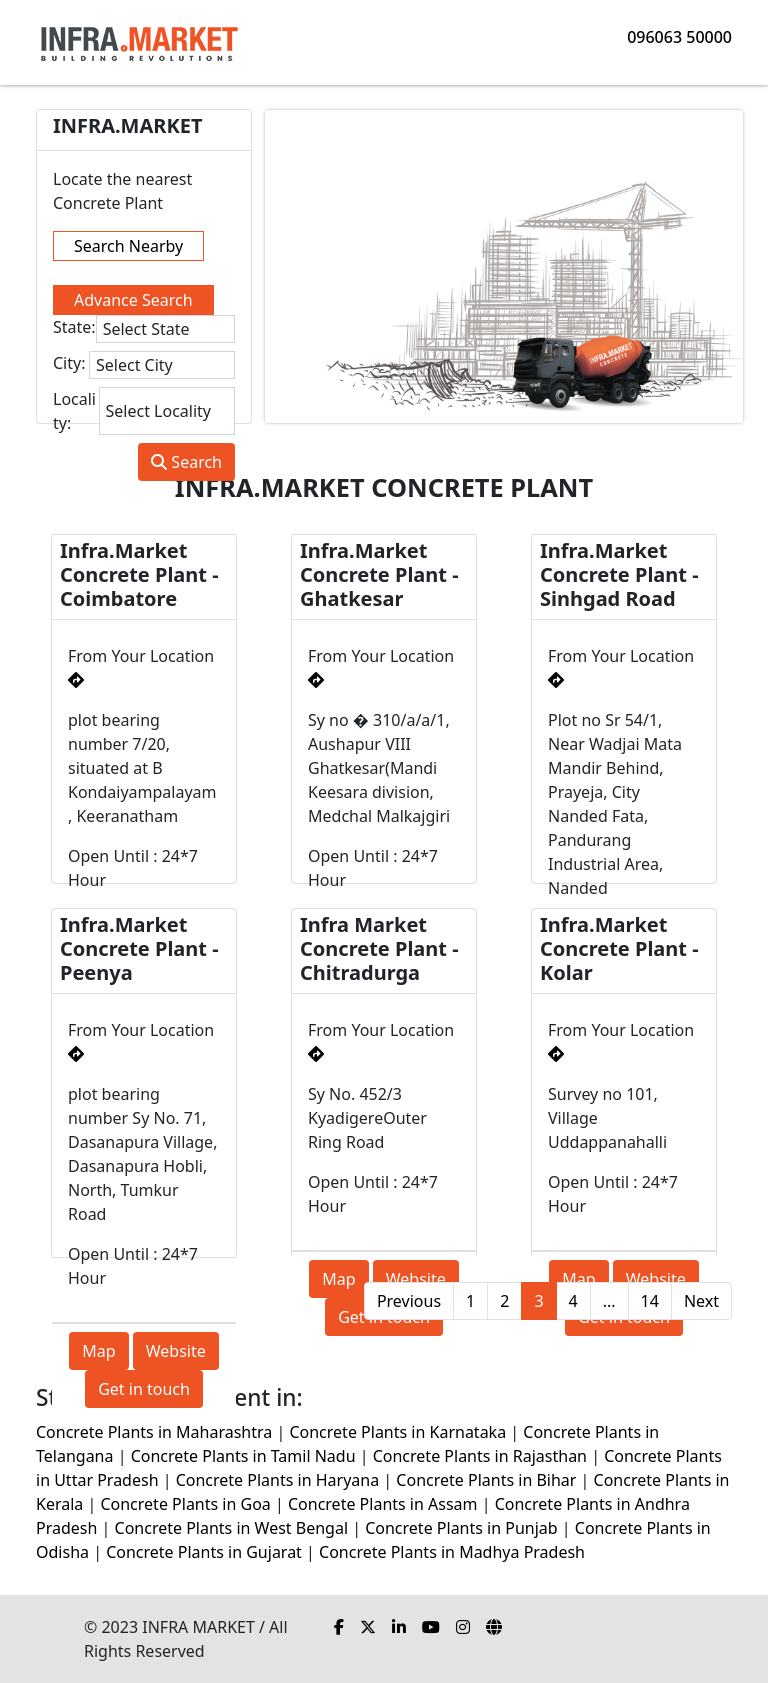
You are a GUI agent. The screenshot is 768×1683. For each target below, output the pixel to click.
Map (98, 1351)
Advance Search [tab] (133, 300)
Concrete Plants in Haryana (278, 1480)
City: (69, 363)
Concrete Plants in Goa (185, 1504)
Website (176, 1351)
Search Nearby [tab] (128, 246)
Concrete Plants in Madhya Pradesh (452, 1552)
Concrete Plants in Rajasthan (480, 1456)
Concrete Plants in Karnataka (397, 1432)
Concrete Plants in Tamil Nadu (243, 1456)
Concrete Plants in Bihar (486, 1480)
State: (74, 327)
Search (186, 462)
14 (650, 1301)
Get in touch (144, 1389)
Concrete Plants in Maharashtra (154, 1432)
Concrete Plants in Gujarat (204, 1552)
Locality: (74, 411)
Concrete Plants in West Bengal (232, 1528)
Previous (409, 1301)
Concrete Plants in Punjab (461, 1528)
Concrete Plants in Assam (383, 1504)
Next (701, 1301)
